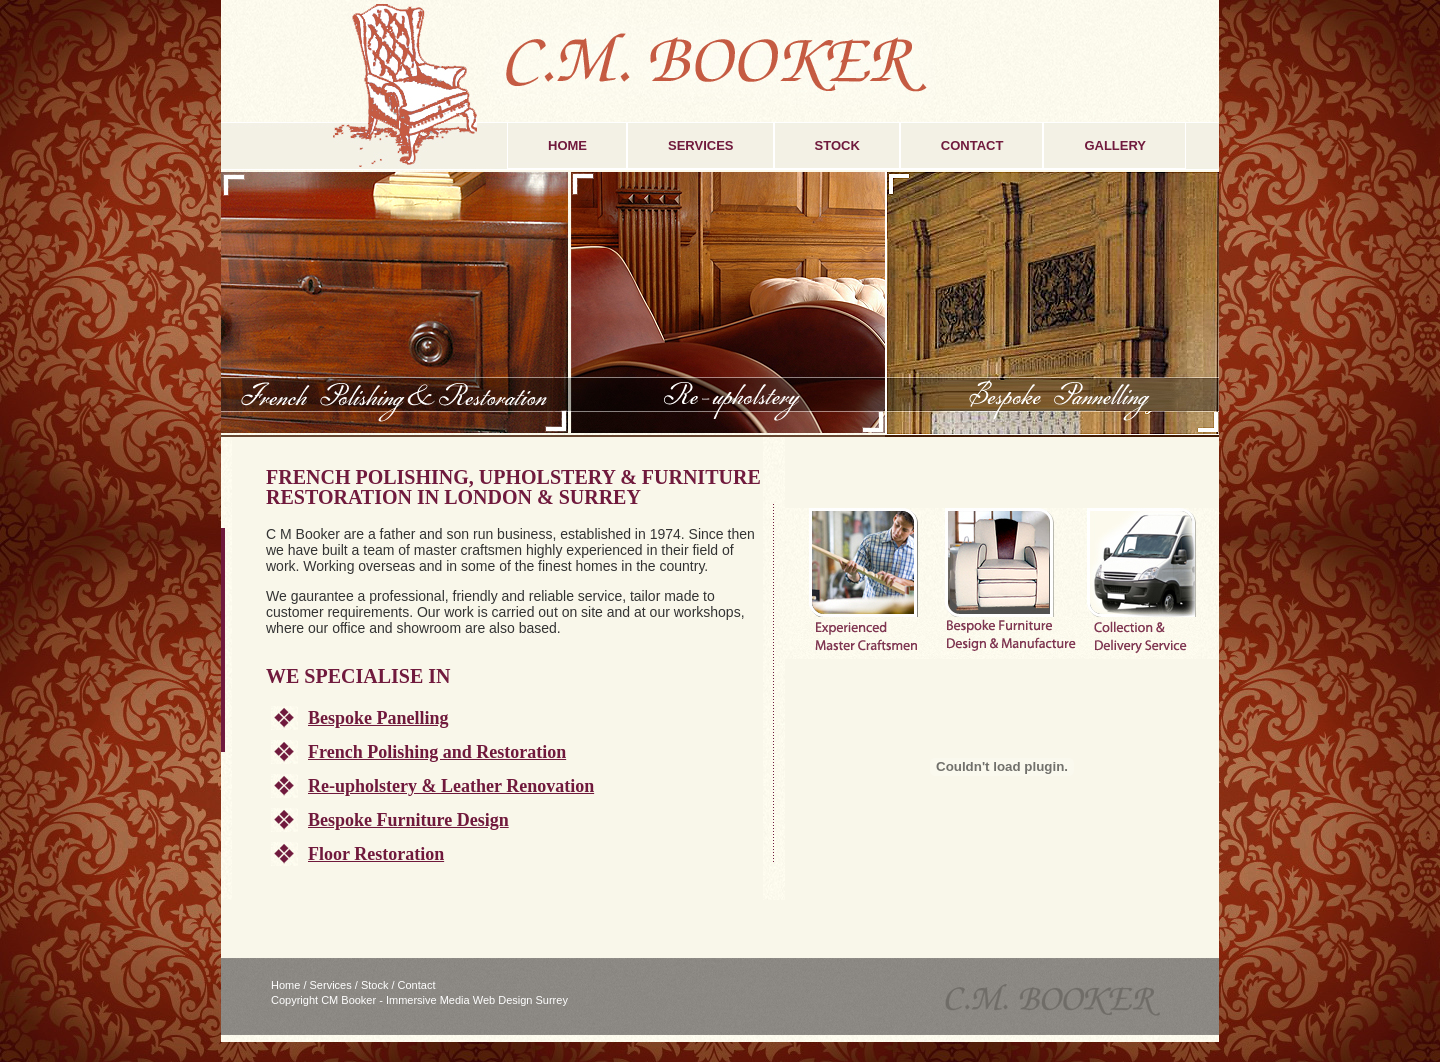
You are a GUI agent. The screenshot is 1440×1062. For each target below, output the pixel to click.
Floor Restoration (376, 854)
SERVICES (701, 145)
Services (331, 985)
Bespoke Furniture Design (408, 820)
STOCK (837, 145)
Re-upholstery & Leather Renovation (451, 786)
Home (285, 985)
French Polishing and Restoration (437, 752)
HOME (567, 145)
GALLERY (1115, 145)
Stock (375, 985)
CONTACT (972, 145)
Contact (417, 985)
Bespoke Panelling (378, 718)
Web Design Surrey (520, 1000)
